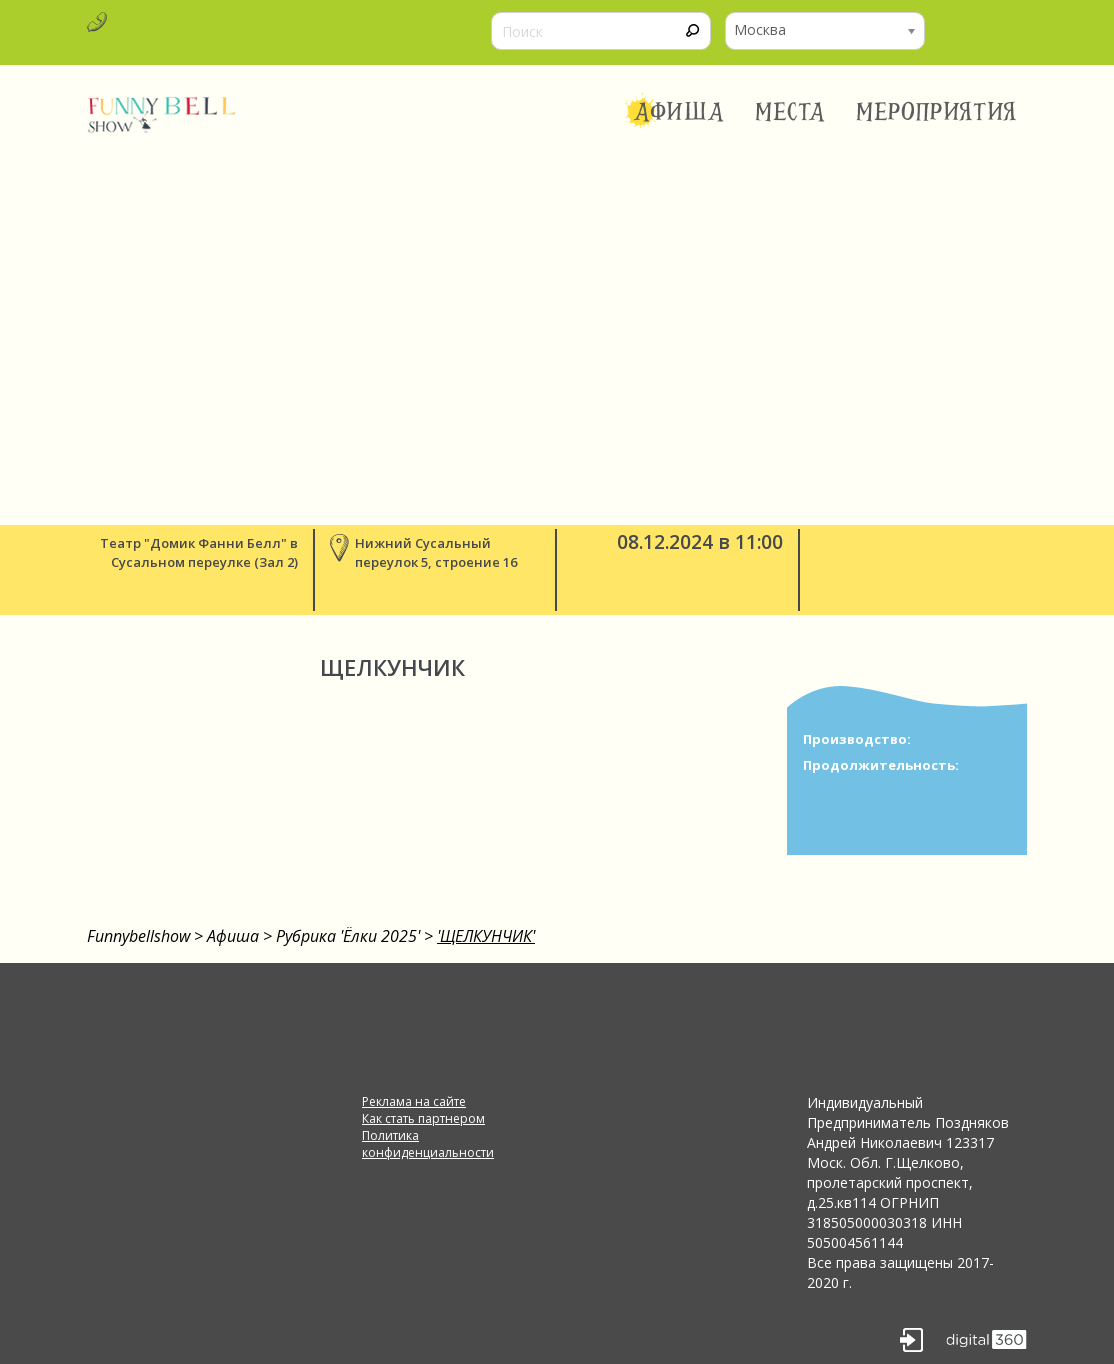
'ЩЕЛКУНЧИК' (486, 936)
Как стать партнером (423, 1118)
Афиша (679, 112)
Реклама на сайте (414, 1101)
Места (791, 112)
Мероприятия (936, 112)
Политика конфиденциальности (428, 1144)
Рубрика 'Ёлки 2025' (348, 936)
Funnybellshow (138, 936)
